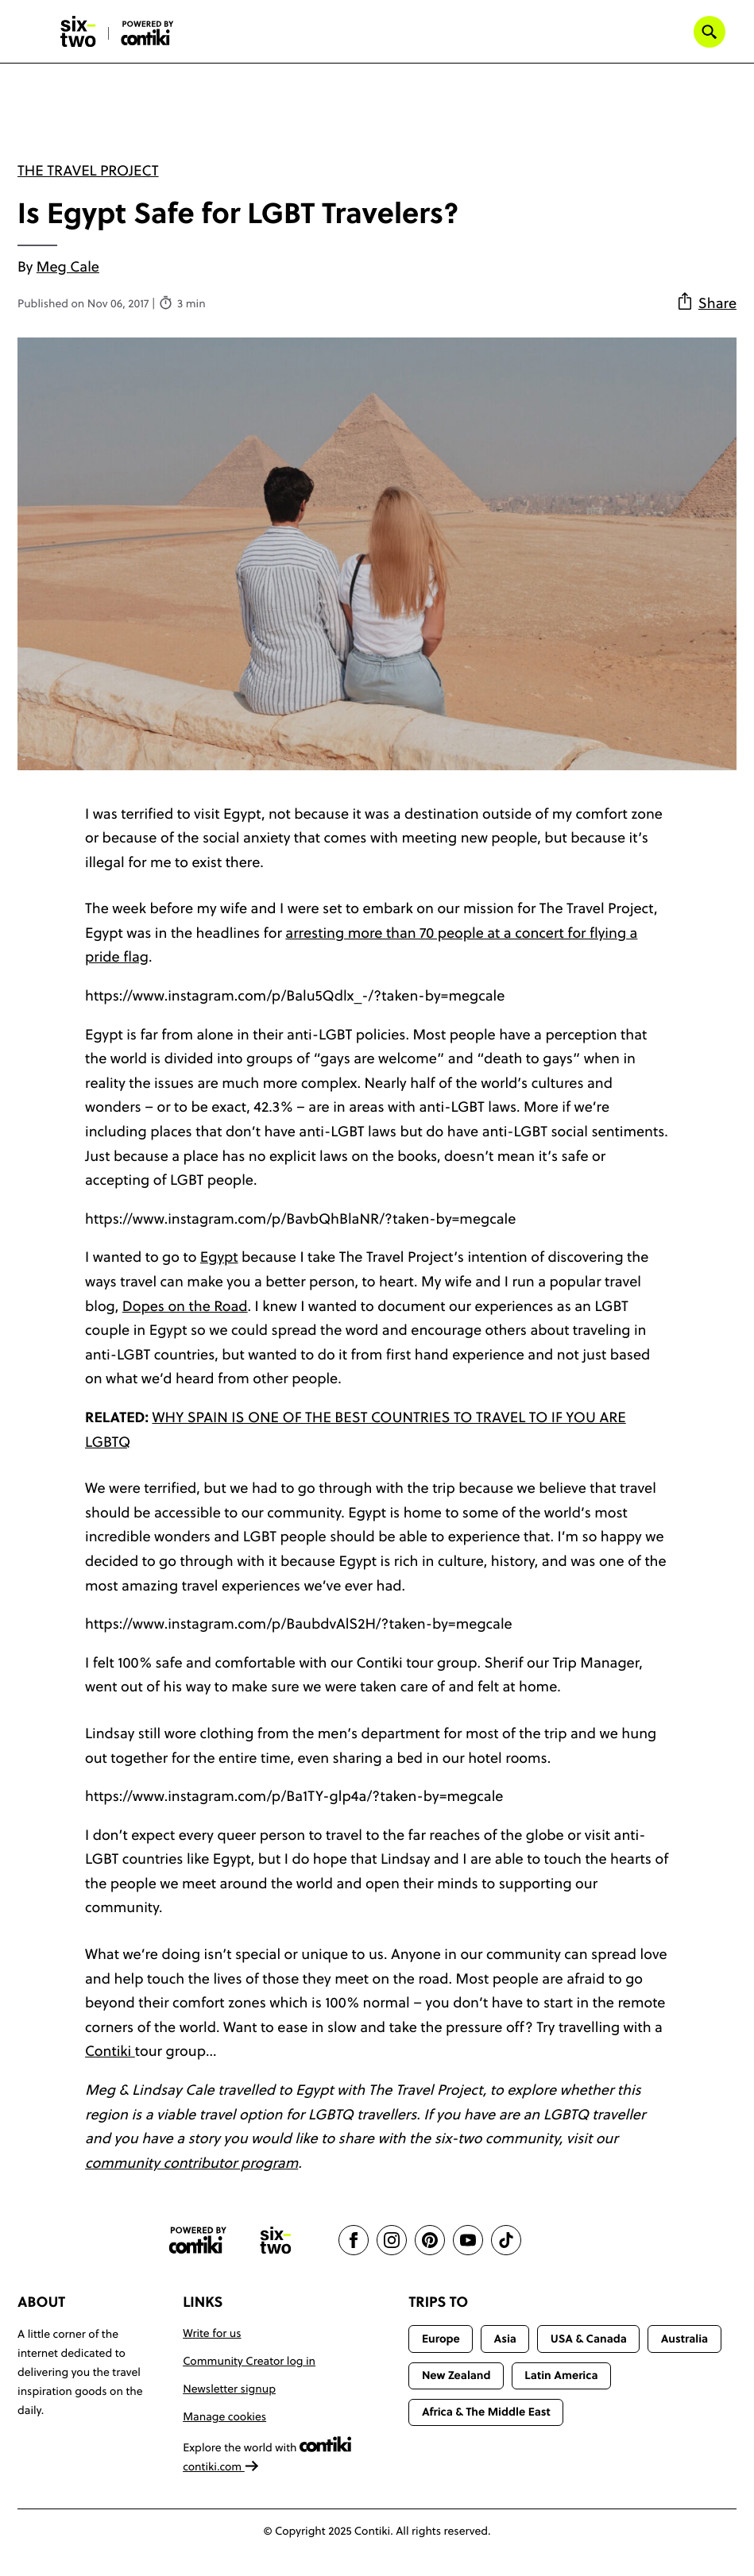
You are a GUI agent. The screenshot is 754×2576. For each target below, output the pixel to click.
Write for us (212, 2333)
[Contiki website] (198, 2240)
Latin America (560, 2375)
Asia (505, 2339)
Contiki (110, 2051)
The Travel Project (88, 170)
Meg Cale (68, 266)
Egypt (219, 1257)
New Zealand (456, 2375)
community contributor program (191, 2163)
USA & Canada (589, 2339)
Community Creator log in (249, 2361)
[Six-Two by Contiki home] (78, 32)
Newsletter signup (229, 2389)
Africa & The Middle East (486, 2412)
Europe (441, 2339)
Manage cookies (224, 2416)
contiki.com (221, 2466)
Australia (685, 2339)
